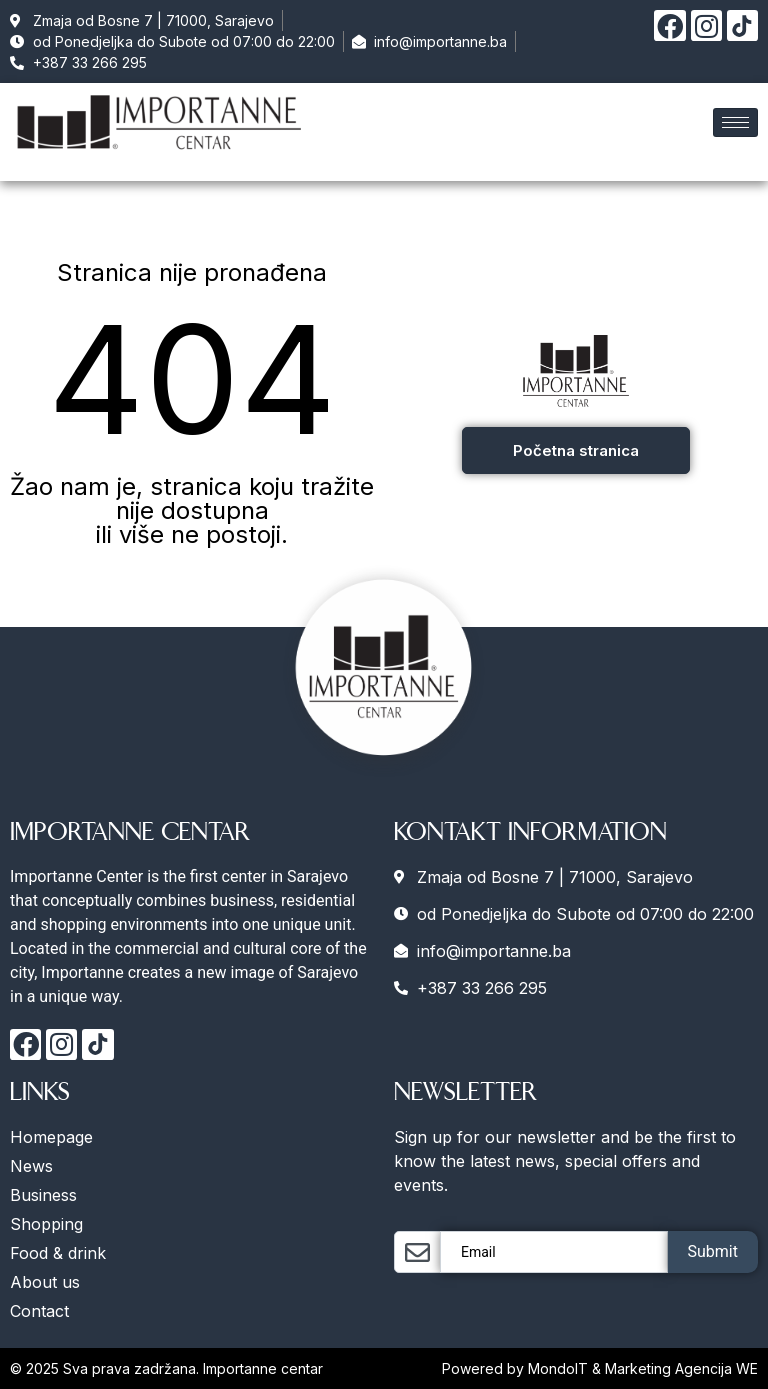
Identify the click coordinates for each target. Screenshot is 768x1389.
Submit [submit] (713, 1251)
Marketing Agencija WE (681, 1368)
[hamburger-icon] (735, 122)
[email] (554, 1252)
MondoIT (560, 1368)
